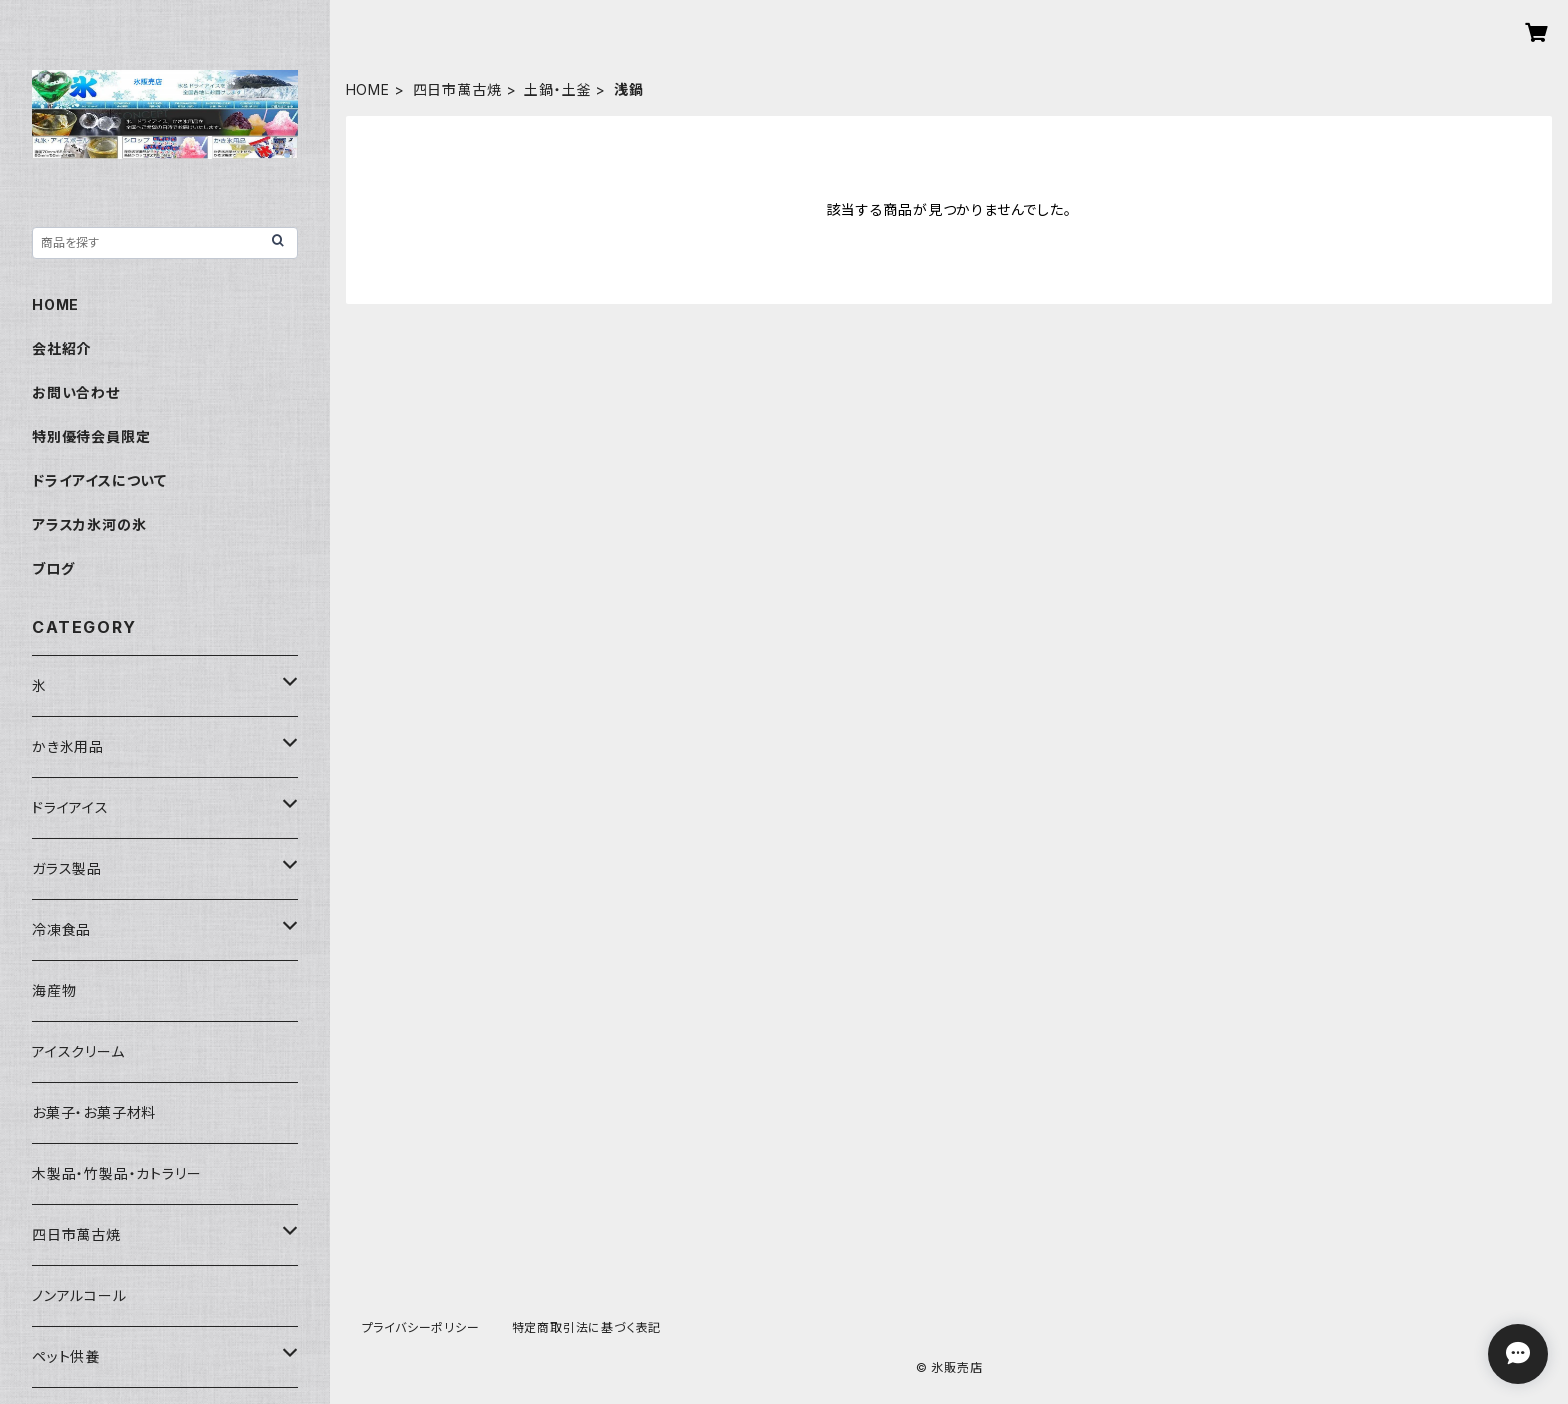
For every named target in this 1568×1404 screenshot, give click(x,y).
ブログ (53, 568)
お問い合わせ (76, 392)
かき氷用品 (68, 746)
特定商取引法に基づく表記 (587, 1327)
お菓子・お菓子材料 (94, 1112)
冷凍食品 (61, 929)
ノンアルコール (79, 1295)
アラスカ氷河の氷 (89, 524)
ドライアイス (70, 807)
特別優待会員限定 (91, 436)
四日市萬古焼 (457, 89)
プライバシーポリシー (421, 1327)
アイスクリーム (78, 1051)
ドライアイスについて (99, 480)
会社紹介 (61, 348)
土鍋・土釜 (557, 89)
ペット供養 (66, 1356)
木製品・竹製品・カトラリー (116, 1173)
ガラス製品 (67, 868)
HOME (368, 89)
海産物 (54, 990)
